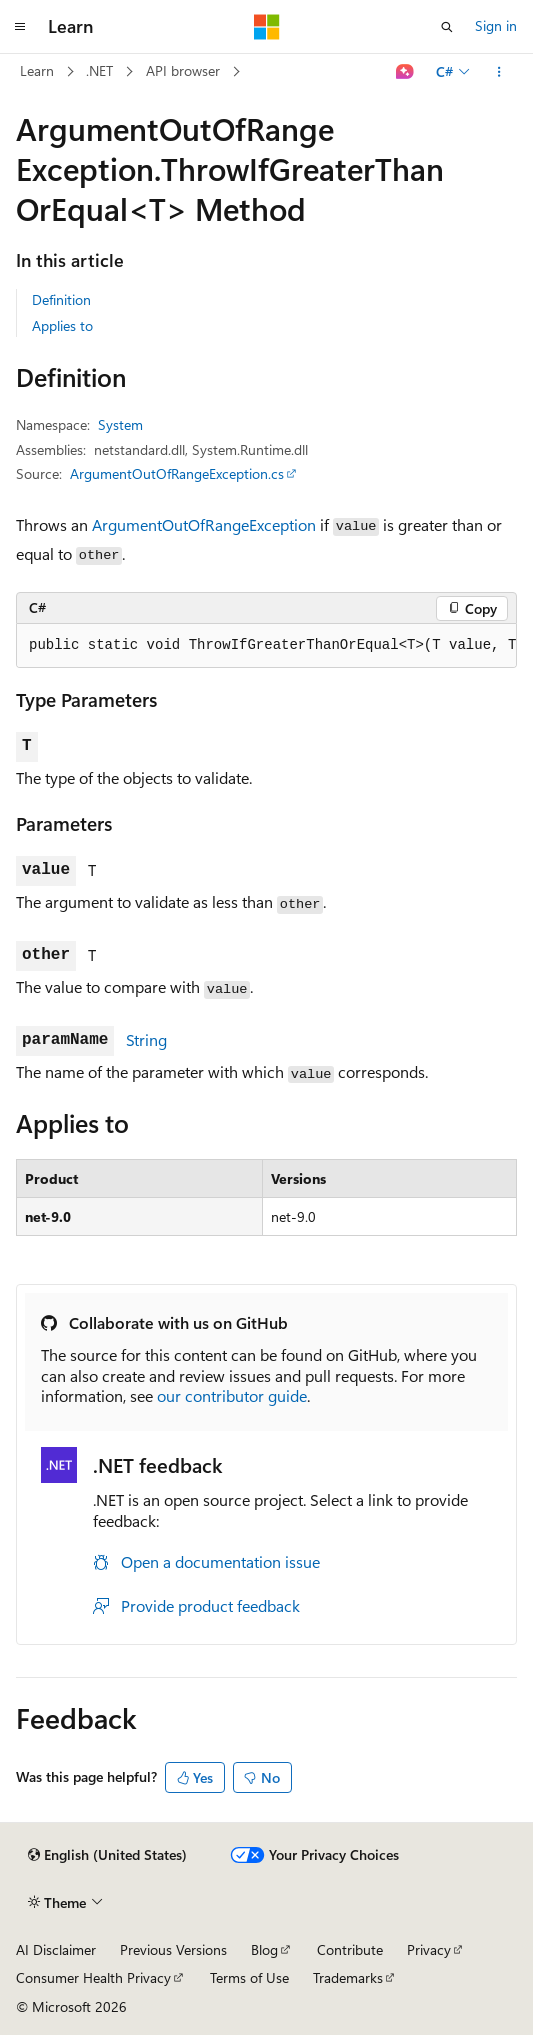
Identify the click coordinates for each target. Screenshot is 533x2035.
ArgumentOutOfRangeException (204, 524)
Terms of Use (249, 1977)
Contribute (350, 1949)
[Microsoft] (267, 27)
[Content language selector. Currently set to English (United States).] (107, 1855)
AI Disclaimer (56, 1949)
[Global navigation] (20, 27)
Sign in (496, 25)
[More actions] (499, 72)
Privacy (429, 1949)
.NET (99, 70)
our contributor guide (232, 1395)
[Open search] (447, 27)
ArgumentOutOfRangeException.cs (177, 473)
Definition (61, 299)
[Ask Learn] (405, 72)
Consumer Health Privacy (93, 1977)
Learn (37, 70)
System (120, 424)
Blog (264, 1949)
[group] (266, 646)
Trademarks (348, 1977)
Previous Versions (173, 1949)
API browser (183, 70)
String (146, 1039)
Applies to (62, 325)
